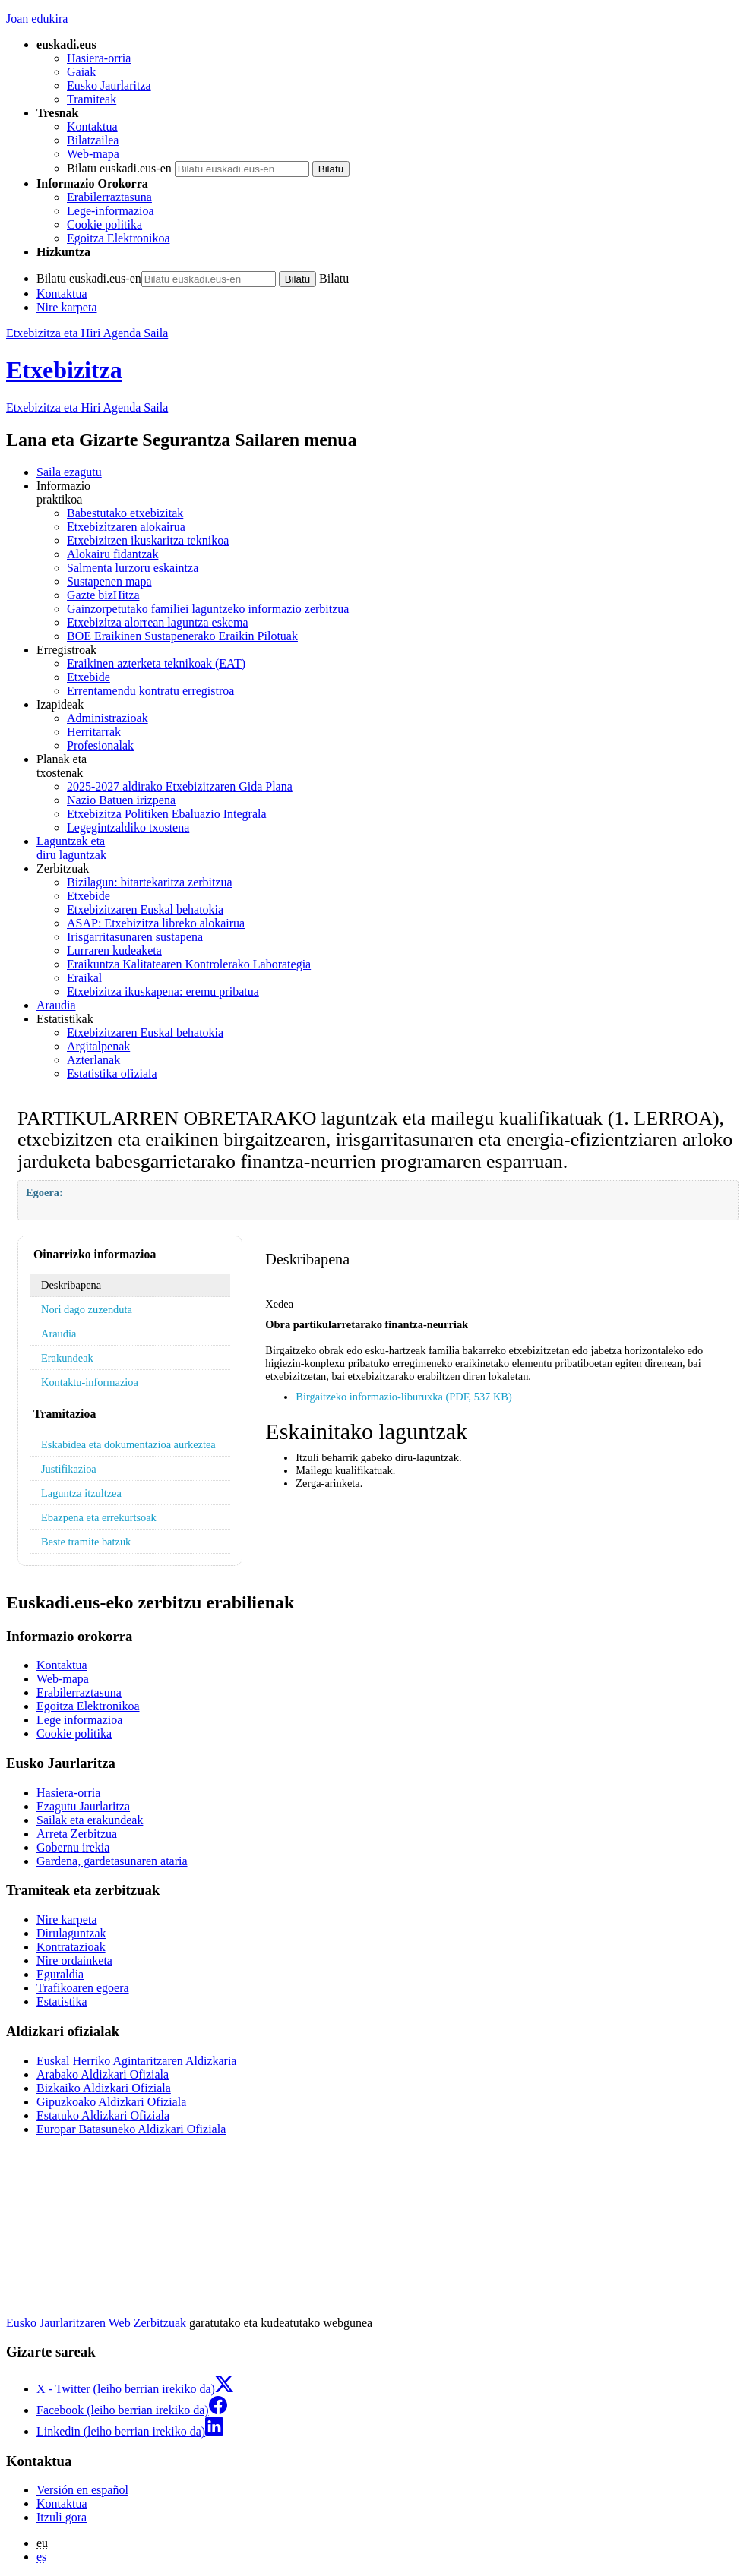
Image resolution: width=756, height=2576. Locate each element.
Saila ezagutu (69, 472)
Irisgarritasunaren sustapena (135, 936)
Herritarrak (94, 731)
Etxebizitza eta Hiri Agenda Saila (87, 333)
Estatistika (61, 2001)
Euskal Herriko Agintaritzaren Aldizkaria (136, 2060)
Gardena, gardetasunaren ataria (112, 1861)
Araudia (56, 1005)
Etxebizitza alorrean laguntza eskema (157, 622)
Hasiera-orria (99, 58)
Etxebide (88, 677)
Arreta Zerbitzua (76, 1833)
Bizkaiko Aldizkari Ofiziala (103, 2088)
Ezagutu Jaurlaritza (83, 1806)
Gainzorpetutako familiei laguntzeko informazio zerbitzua (208, 608)
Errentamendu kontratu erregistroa (150, 690)
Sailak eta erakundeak (89, 1820)
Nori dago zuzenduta (86, 1309)
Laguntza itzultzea (81, 1493)
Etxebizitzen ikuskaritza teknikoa (148, 540)
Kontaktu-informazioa (89, 1382)
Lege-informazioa (110, 210)
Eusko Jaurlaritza (109, 85)
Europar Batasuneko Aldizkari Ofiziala (131, 2129)
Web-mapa (93, 153)
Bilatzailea (93, 140)
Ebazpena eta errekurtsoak (99, 1517)
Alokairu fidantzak (112, 554)
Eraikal (84, 977)
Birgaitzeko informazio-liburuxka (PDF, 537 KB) (403, 1397)
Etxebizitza (64, 370)
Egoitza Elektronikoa (118, 238)
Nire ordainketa (74, 1960)
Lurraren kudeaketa (114, 950)
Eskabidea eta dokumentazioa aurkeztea (128, 1444)
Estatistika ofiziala (112, 1073)
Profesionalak (100, 745)
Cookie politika (104, 224)
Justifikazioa (68, 1469)
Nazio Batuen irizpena (121, 800)
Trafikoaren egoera (82, 1987)
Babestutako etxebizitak (125, 513)
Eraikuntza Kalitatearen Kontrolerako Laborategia (189, 964)
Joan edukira (37, 18)
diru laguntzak (393, 848)
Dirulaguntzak (71, 1933)
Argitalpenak (98, 1046)
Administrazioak (107, 718)
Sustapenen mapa (109, 581)
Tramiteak (91, 99)
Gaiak (81, 71)
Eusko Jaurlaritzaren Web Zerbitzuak (96, 2322)
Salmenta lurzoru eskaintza (132, 567)
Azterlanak (93, 1059)
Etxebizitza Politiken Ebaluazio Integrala (167, 813)
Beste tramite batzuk (86, 1542)
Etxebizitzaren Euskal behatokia (145, 909)
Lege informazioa (79, 1719)
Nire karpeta (66, 307)
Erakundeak (67, 1358)
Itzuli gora (61, 2517)
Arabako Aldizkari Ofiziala (102, 2074)
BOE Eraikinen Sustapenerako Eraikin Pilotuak (182, 636)
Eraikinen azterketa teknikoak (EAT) (156, 663)
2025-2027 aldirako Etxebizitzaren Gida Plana (180, 786)
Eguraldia (60, 1974)
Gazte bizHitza (103, 595)
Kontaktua (92, 126)
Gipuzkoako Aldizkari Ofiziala (111, 2101)
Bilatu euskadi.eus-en (119, 168)
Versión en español (82, 2489)
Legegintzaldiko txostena (128, 827)
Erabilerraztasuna (109, 197)
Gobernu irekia (72, 1847)
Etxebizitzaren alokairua (126, 526)
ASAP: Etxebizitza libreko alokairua (156, 923)
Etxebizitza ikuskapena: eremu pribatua (163, 991)
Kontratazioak (71, 1946)
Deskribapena (71, 1285)
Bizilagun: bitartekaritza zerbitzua (149, 882)
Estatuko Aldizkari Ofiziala (102, 2115)
